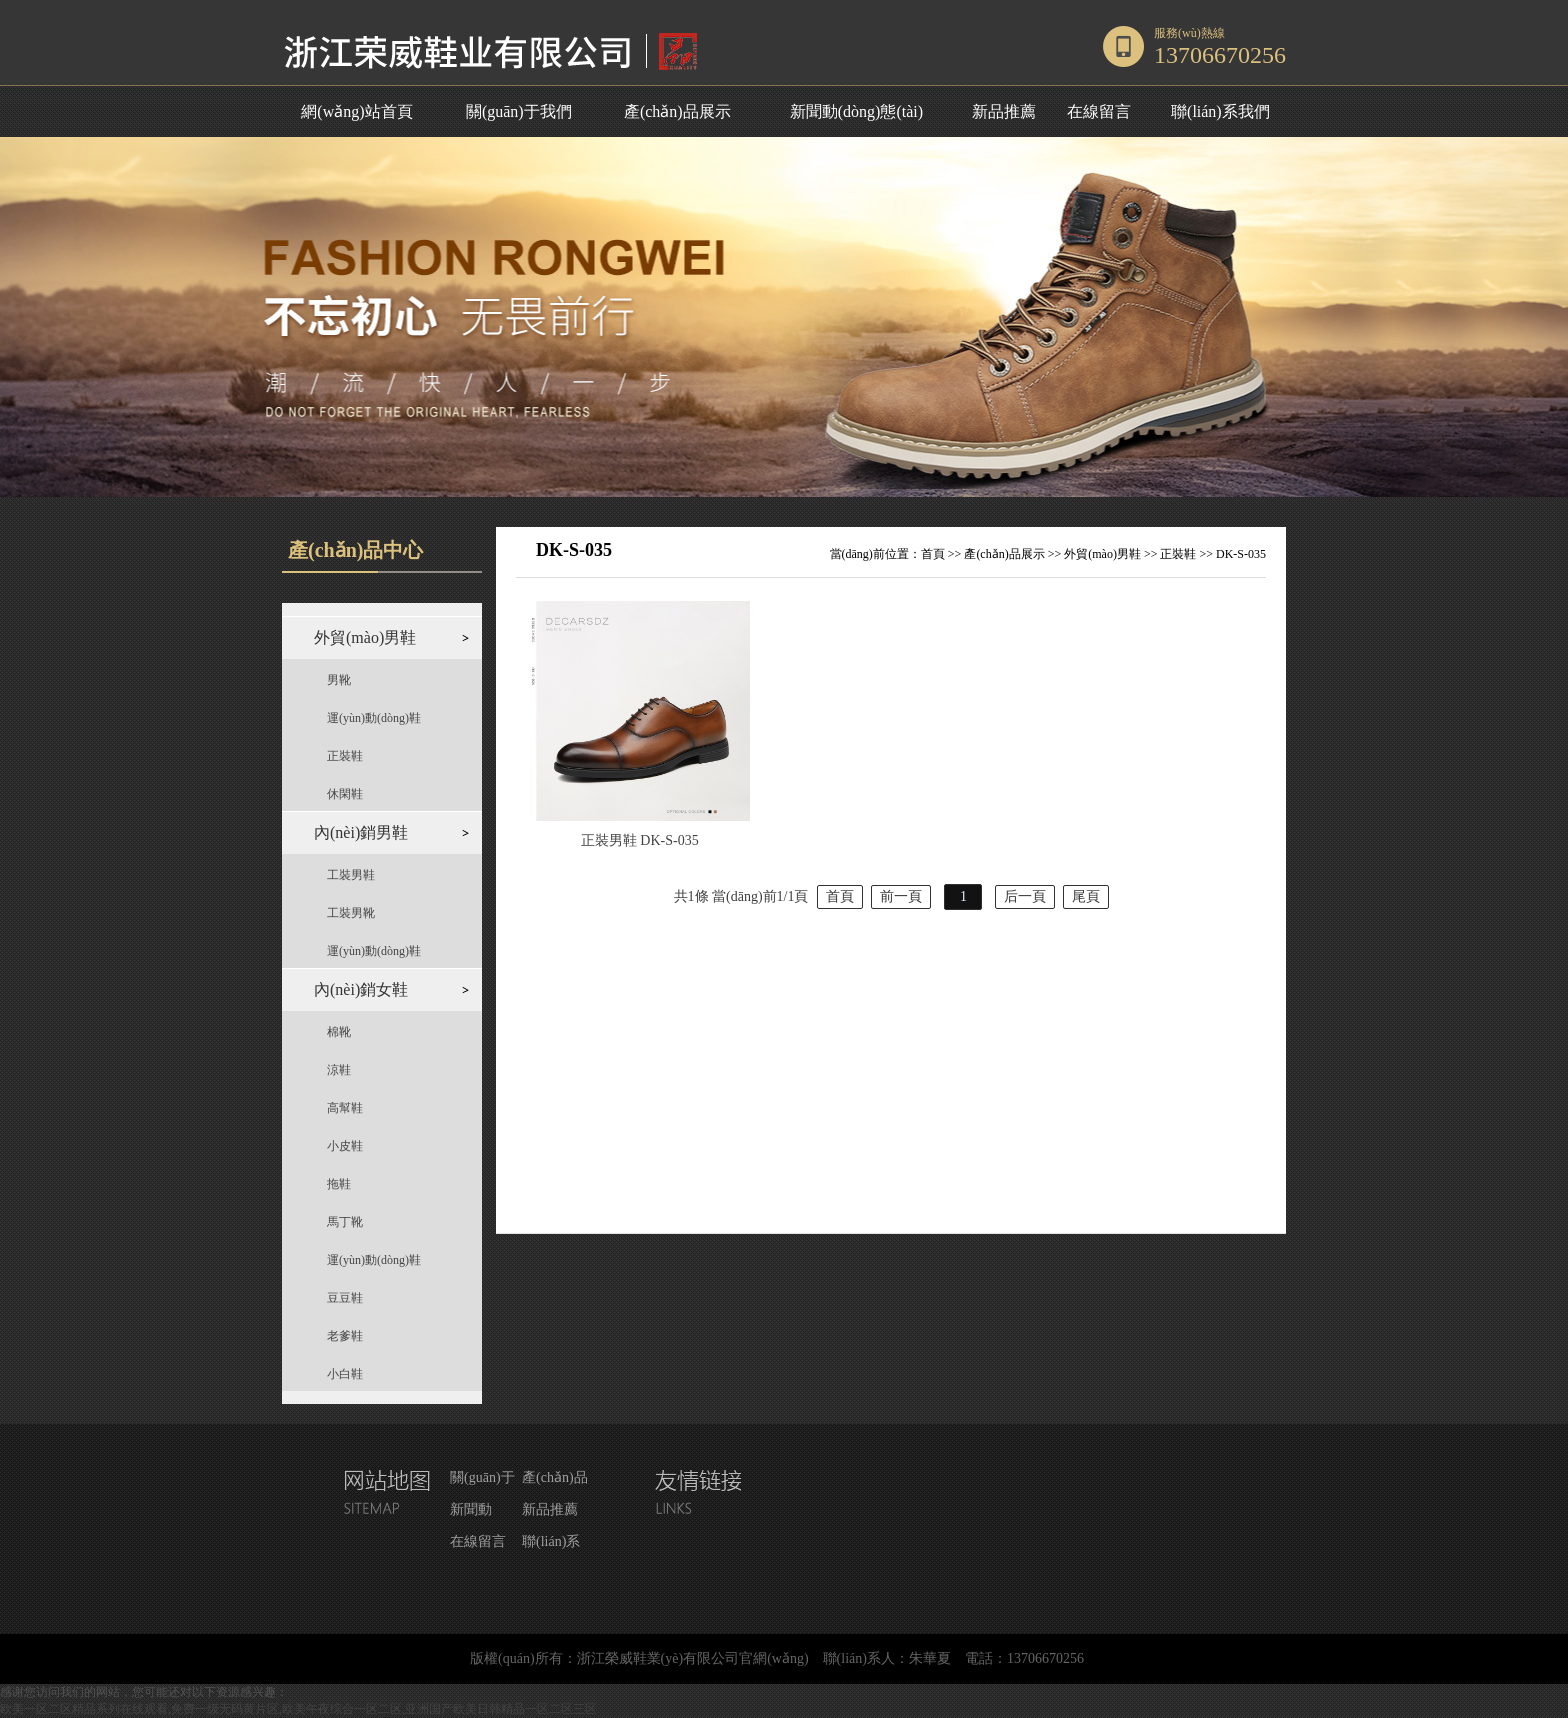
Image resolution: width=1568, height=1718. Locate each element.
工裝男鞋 (351, 875)
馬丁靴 (345, 1222)
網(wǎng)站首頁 (356, 111)
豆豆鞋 (345, 1298)
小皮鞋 (345, 1146)
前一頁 (901, 896)
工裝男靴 (351, 913)
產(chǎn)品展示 (677, 111)
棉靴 (339, 1032)
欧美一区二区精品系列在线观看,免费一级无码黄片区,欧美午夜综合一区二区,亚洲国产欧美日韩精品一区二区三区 (298, 1709)
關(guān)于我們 (519, 111)
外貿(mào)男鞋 (1102, 554)
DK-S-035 (1241, 554)
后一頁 (1025, 896)
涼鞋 (339, 1070)
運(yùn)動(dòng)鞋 (374, 718)
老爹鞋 (345, 1336)
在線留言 (1099, 111)
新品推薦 (1004, 111)
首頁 (933, 554)
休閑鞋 (345, 794)
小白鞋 (345, 1374)
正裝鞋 (345, 756)
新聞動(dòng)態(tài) (856, 111)
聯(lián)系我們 (1220, 111)
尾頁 (1086, 896)
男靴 (339, 680)
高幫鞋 (345, 1108)
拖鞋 (339, 1184)
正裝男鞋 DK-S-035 (640, 840)
